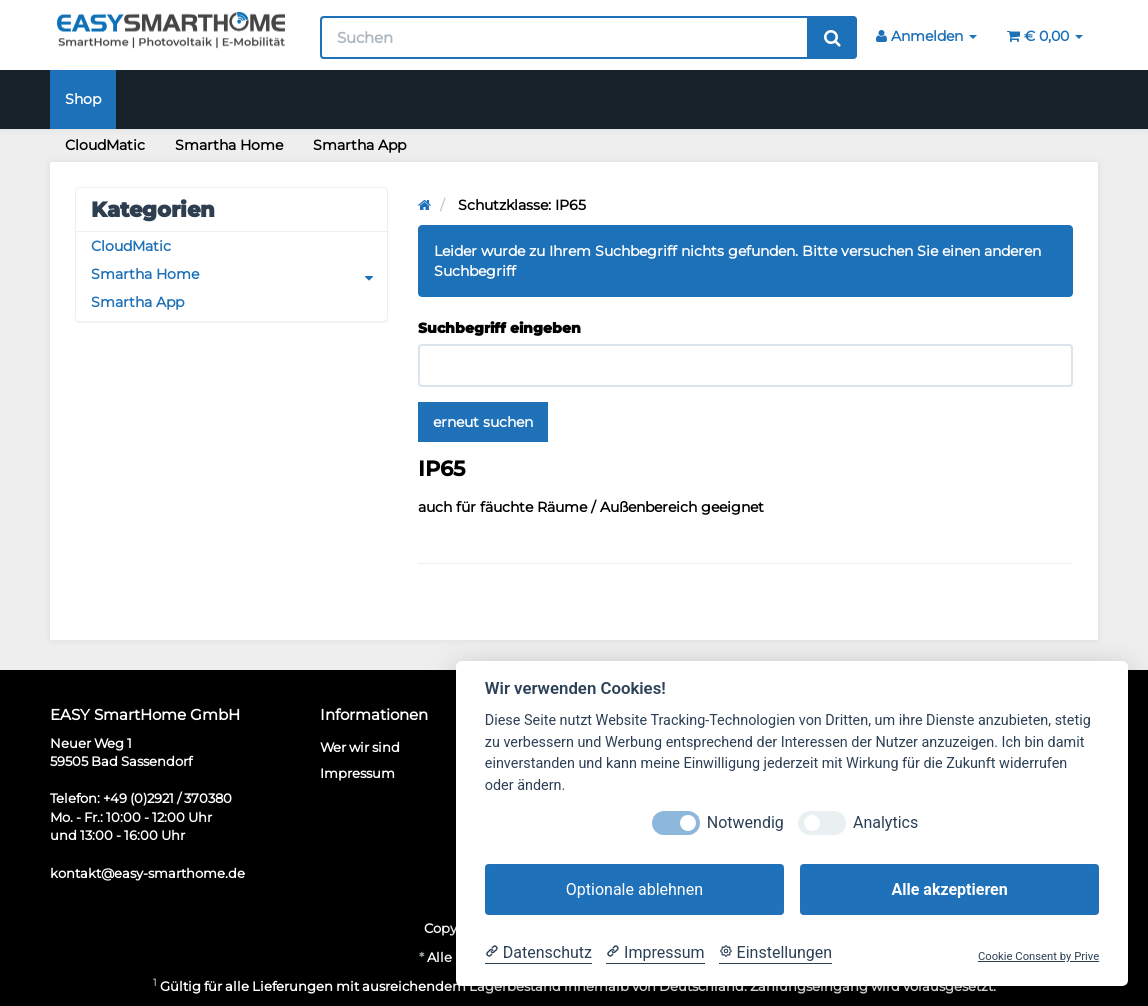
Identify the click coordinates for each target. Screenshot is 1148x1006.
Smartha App (359, 145)
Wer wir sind (360, 747)
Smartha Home (229, 145)
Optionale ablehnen (634, 889)
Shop (83, 99)
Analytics (885, 822)
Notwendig (745, 822)
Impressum (357, 773)
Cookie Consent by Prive (1038, 956)
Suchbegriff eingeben (499, 328)
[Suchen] (565, 37)
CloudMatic (105, 145)
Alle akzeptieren (949, 889)
